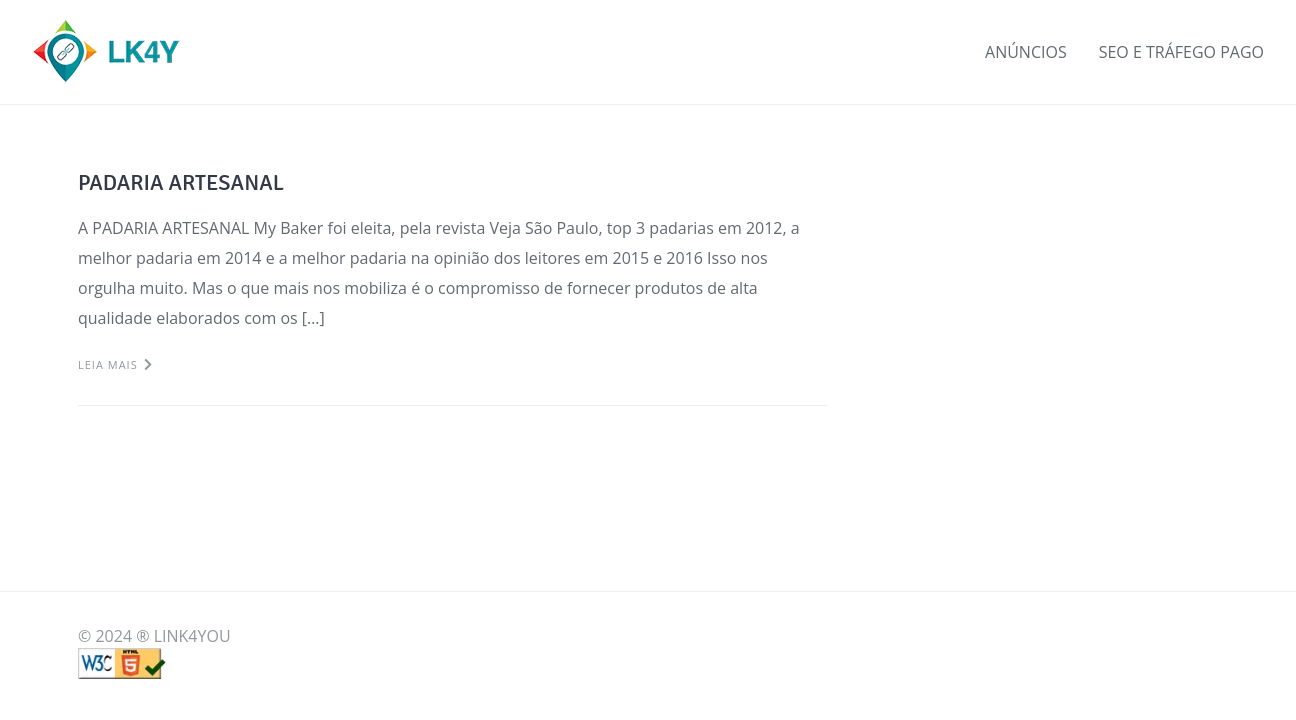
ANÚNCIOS (1026, 52)
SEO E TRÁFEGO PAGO (1181, 52)
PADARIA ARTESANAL (181, 182)
